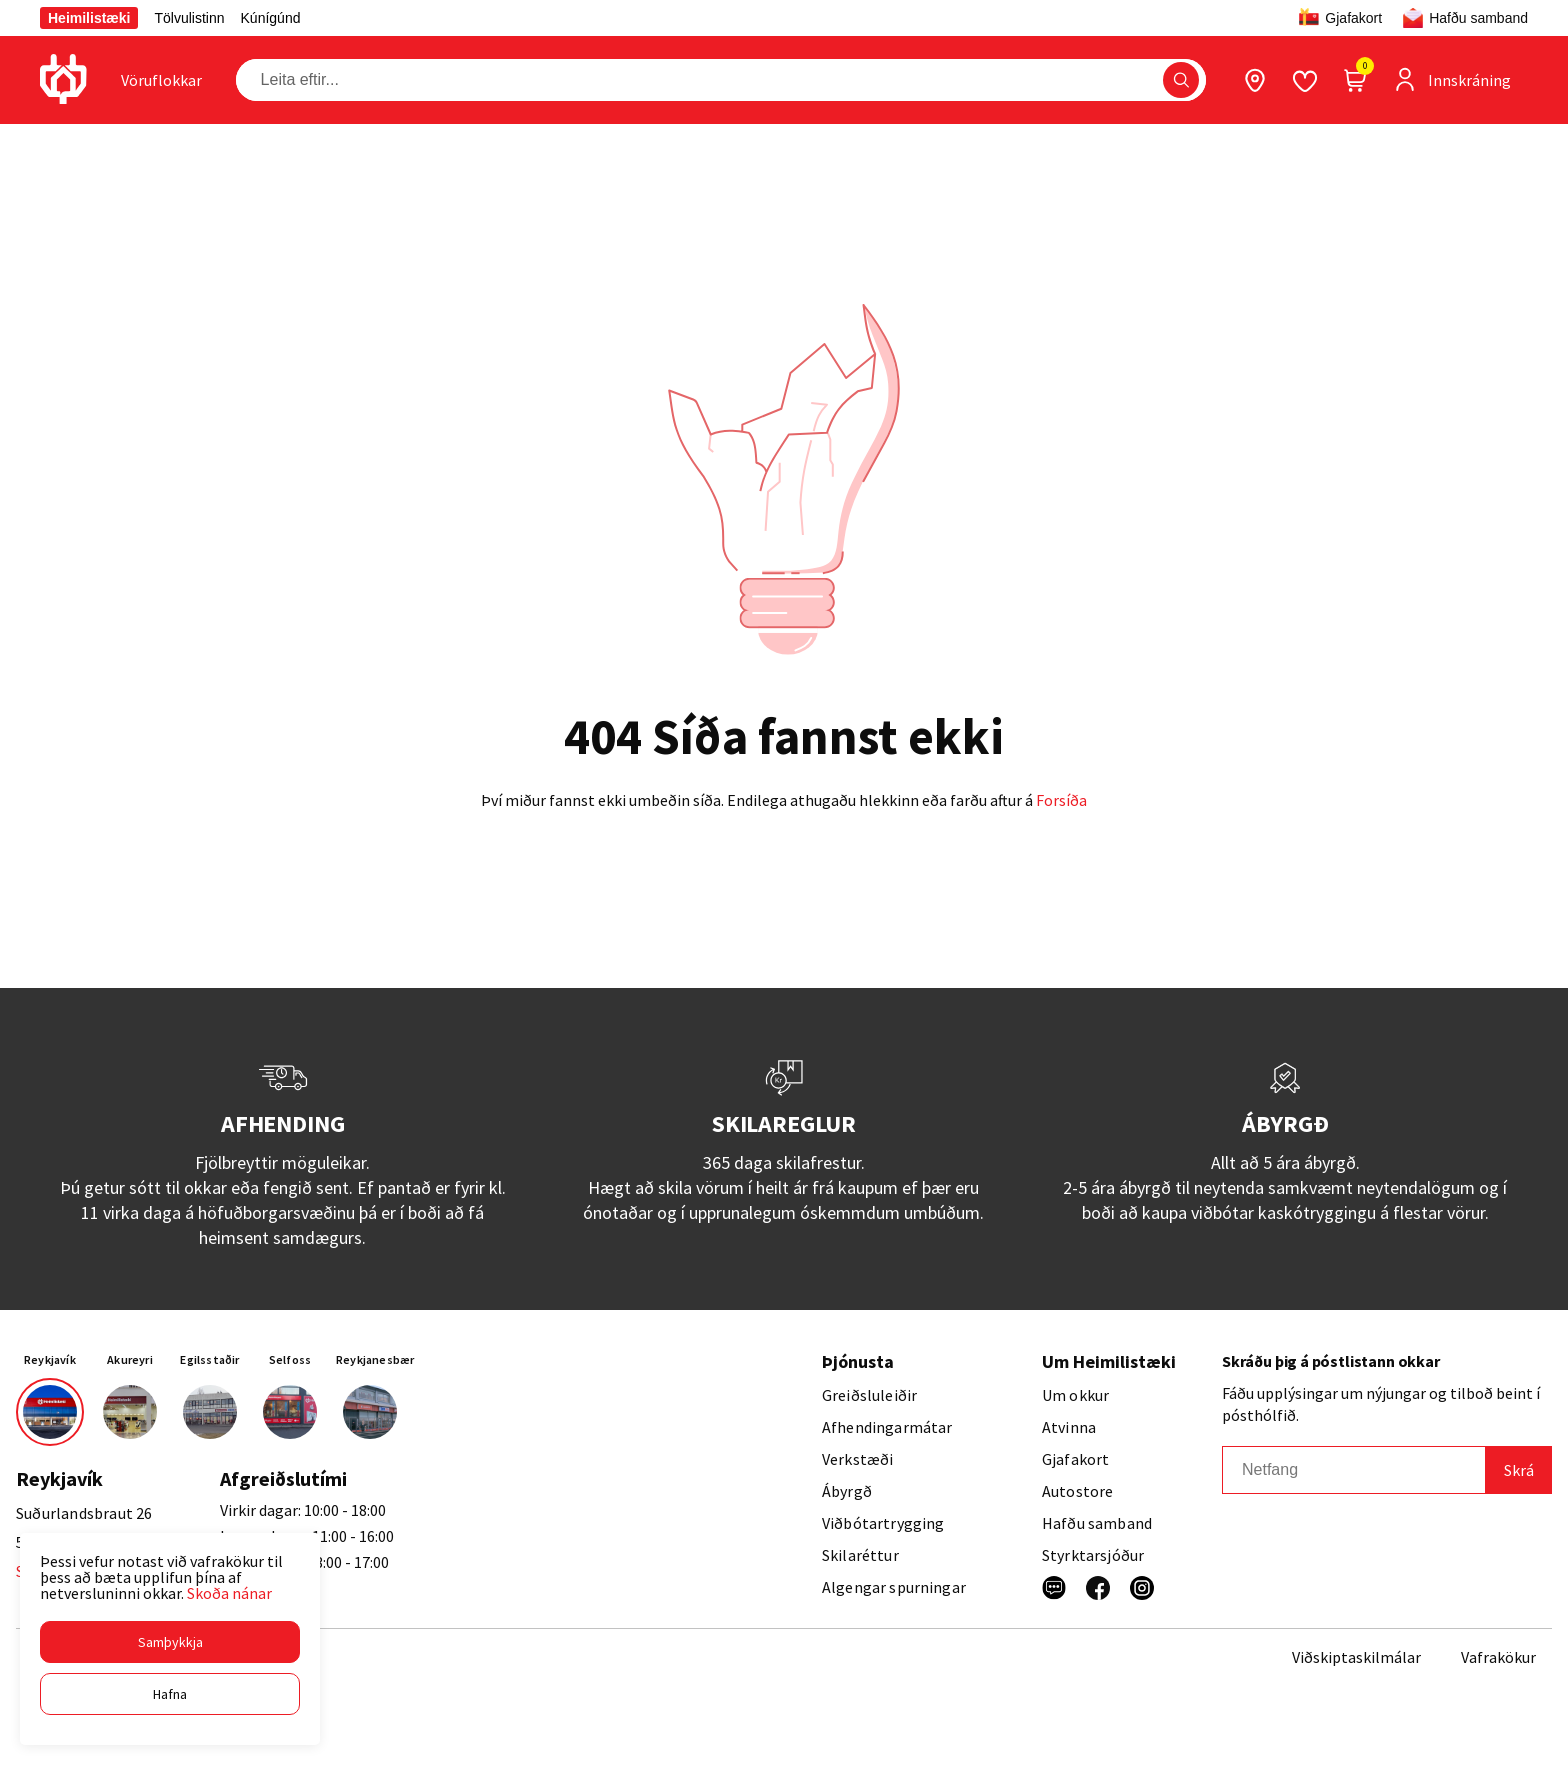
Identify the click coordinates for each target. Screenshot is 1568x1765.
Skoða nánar (229, 1593)
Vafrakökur (1498, 1657)
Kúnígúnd (271, 18)
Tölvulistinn (189, 18)
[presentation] (161, 80)
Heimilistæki (89, 18)
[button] (170, 1642)
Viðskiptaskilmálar (1356, 1657)
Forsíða (1061, 800)
